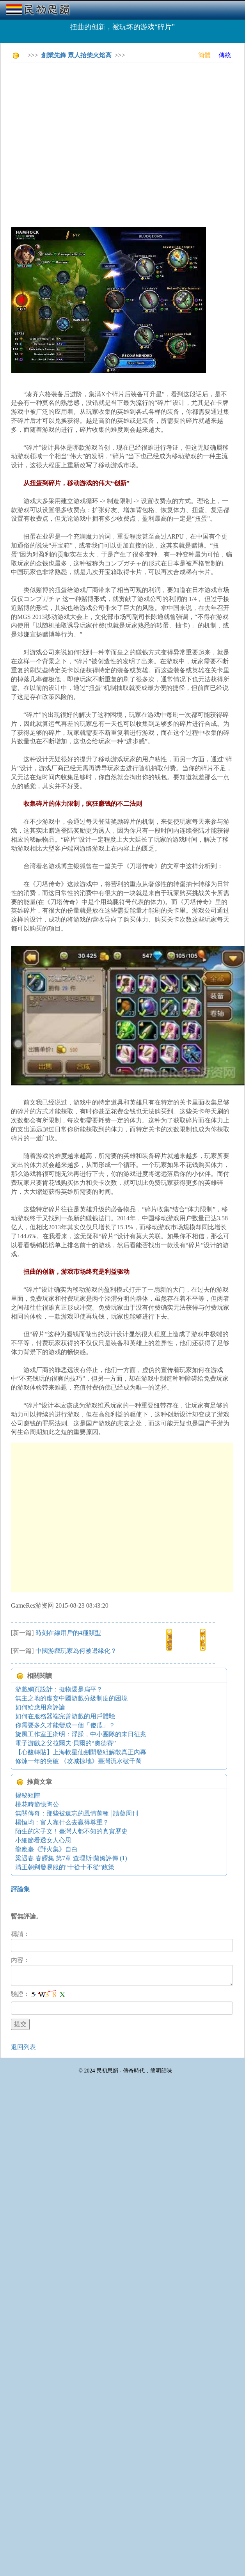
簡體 (204, 55)
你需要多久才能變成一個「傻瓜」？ (65, 1725)
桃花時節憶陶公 (37, 1804)
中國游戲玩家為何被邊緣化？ (76, 1650)
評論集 (20, 1889)
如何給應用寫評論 (40, 1707)
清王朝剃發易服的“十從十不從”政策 (64, 1867)
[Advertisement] (73, 141)
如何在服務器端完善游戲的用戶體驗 (65, 1716)
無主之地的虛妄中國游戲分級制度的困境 (71, 1698)
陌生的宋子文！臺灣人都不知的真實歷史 (71, 1831)
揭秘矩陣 (27, 1795)
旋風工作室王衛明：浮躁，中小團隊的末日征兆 (80, 1734)
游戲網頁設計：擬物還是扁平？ (59, 1689)
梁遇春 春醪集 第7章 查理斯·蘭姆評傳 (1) (71, 1858)
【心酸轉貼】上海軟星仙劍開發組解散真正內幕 (80, 1752)
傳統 (224, 55)
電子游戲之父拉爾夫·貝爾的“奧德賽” (65, 1743)
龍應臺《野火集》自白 (46, 1849)
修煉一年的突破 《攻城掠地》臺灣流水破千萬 (78, 1761)
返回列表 (23, 2047)
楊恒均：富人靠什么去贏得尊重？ (62, 1822)
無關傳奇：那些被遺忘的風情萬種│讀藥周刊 (76, 1813)
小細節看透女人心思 (43, 1840)
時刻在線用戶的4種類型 (68, 1632)
